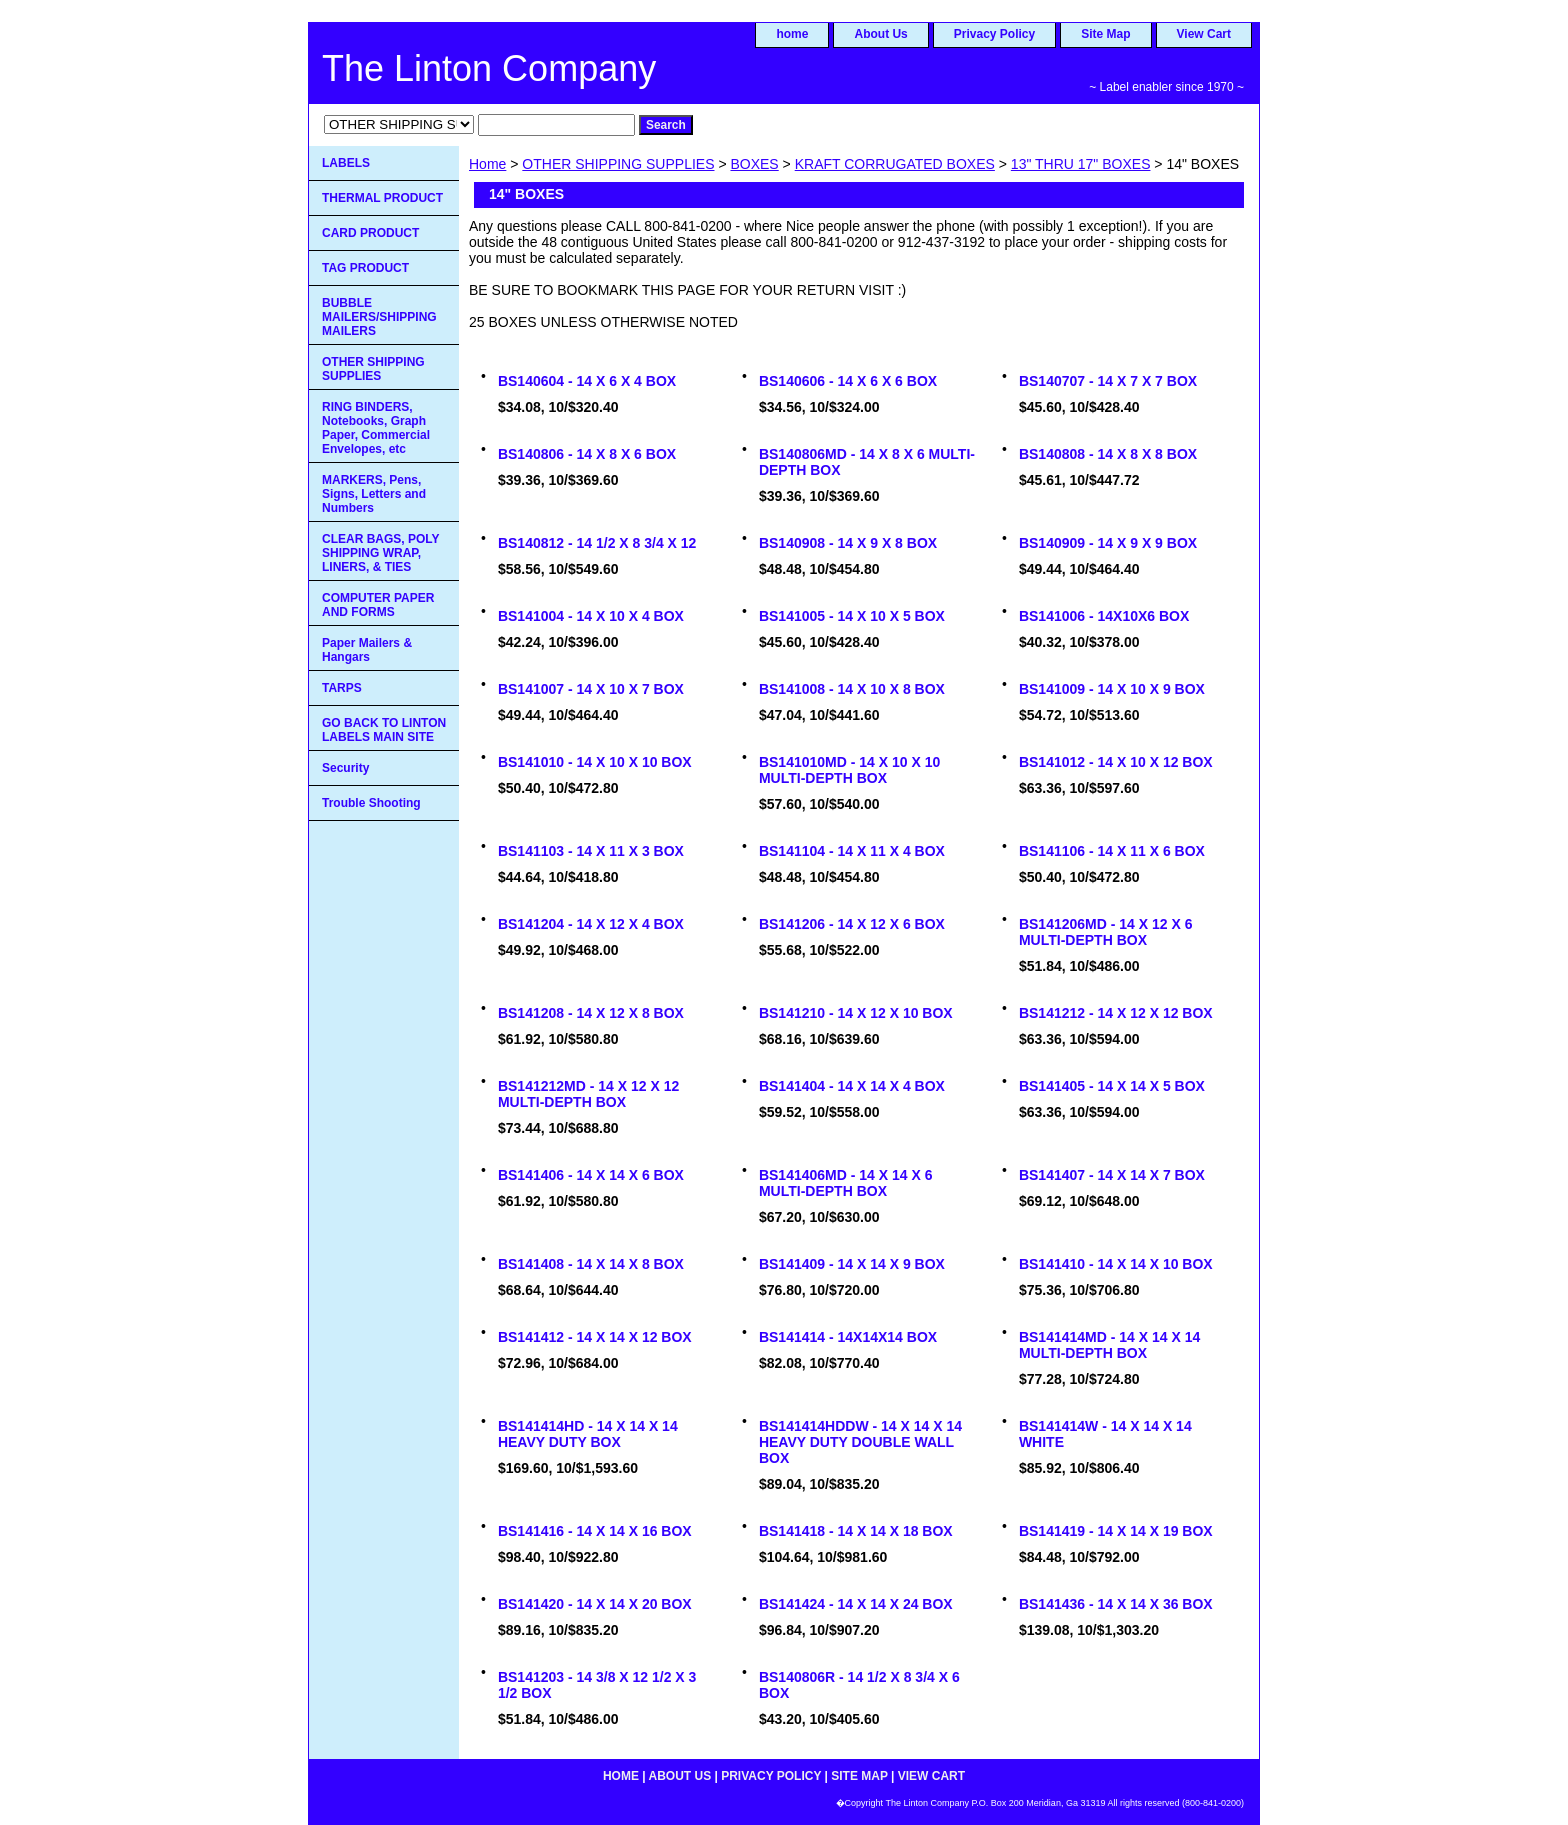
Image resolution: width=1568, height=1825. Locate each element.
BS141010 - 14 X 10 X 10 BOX (595, 762)
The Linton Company (489, 68)
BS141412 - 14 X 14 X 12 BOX (595, 1337)
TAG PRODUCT (365, 268)
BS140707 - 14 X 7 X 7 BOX (1108, 381)
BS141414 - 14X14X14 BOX (848, 1337)
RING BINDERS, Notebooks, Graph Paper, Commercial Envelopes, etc (376, 428)
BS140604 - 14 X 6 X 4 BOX (587, 381)
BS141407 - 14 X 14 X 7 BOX (1112, 1175)
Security (345, 768)
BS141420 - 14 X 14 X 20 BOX (595, 1604)
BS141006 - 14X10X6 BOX (1104, 616)
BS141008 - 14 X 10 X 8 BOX (852, 689)
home (792, 34)
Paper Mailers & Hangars (367, 650)
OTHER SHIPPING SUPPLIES (618, 164)
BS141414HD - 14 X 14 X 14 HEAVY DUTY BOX (588, 1434)
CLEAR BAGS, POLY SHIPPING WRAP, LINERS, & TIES (381, 553)
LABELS (346, 163)
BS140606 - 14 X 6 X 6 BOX (848, 381)
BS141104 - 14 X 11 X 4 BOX (852, 851)
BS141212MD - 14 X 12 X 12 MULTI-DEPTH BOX (588, 1094)
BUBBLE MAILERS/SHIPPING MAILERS (379, 317)
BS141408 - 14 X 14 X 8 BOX (591, 1264)
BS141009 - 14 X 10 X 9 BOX (1112, 689)
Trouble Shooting (371, 803)
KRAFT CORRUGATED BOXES (895, 164)
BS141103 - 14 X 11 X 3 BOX (591, 851)
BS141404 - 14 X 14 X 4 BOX (852, 1086)
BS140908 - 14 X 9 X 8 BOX (848, 543)
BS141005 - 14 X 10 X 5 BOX (852, 616)
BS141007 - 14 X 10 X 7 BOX (591, 689)
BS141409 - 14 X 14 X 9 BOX (852, 1264)
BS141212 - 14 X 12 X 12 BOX (1116, 1013)
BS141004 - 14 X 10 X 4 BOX (591, 616)
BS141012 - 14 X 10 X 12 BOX (1116, 762)
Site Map (1105, 34)
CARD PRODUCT (370, 233)
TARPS (342, 688)
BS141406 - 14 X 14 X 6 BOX (591, 1175)
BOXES (754, 164)
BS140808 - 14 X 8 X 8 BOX (1108, 454)
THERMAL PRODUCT (382, 198)
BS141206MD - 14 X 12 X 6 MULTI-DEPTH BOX (1106, 932)
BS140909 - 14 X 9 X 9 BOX (1108, 543)
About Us (880, 34)
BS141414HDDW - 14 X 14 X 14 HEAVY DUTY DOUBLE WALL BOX (860, 1442)
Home (487, 164)
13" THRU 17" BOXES (1081, 164)
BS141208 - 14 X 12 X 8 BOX (591, 1013)
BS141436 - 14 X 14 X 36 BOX (1116, 1604)
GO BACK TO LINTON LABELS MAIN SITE (384, 730)
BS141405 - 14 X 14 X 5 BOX (1112, 1086)
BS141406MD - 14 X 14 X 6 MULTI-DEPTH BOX (846, 1183)
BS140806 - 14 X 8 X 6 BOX (587, 454)
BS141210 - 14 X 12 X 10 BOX (856, 1013)
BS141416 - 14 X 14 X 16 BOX (595, 1531)
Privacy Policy (994, 34)
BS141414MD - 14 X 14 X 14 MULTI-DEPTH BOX (1109, 1345)
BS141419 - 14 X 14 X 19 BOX (1116, 1531)
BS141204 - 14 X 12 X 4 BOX (591, 924)
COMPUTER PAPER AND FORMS (378, 605)
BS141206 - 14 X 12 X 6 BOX (852, 924)
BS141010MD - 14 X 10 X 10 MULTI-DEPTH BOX (849, 770)
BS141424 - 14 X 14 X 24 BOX (856, 1604)
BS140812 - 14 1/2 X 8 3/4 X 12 (597, 543)
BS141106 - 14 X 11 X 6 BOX (1112, 851)
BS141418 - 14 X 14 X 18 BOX (856, 1531)
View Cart (1204, 34)
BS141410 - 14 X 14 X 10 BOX (1116, 1264)
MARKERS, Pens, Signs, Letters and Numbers (374, 494)
